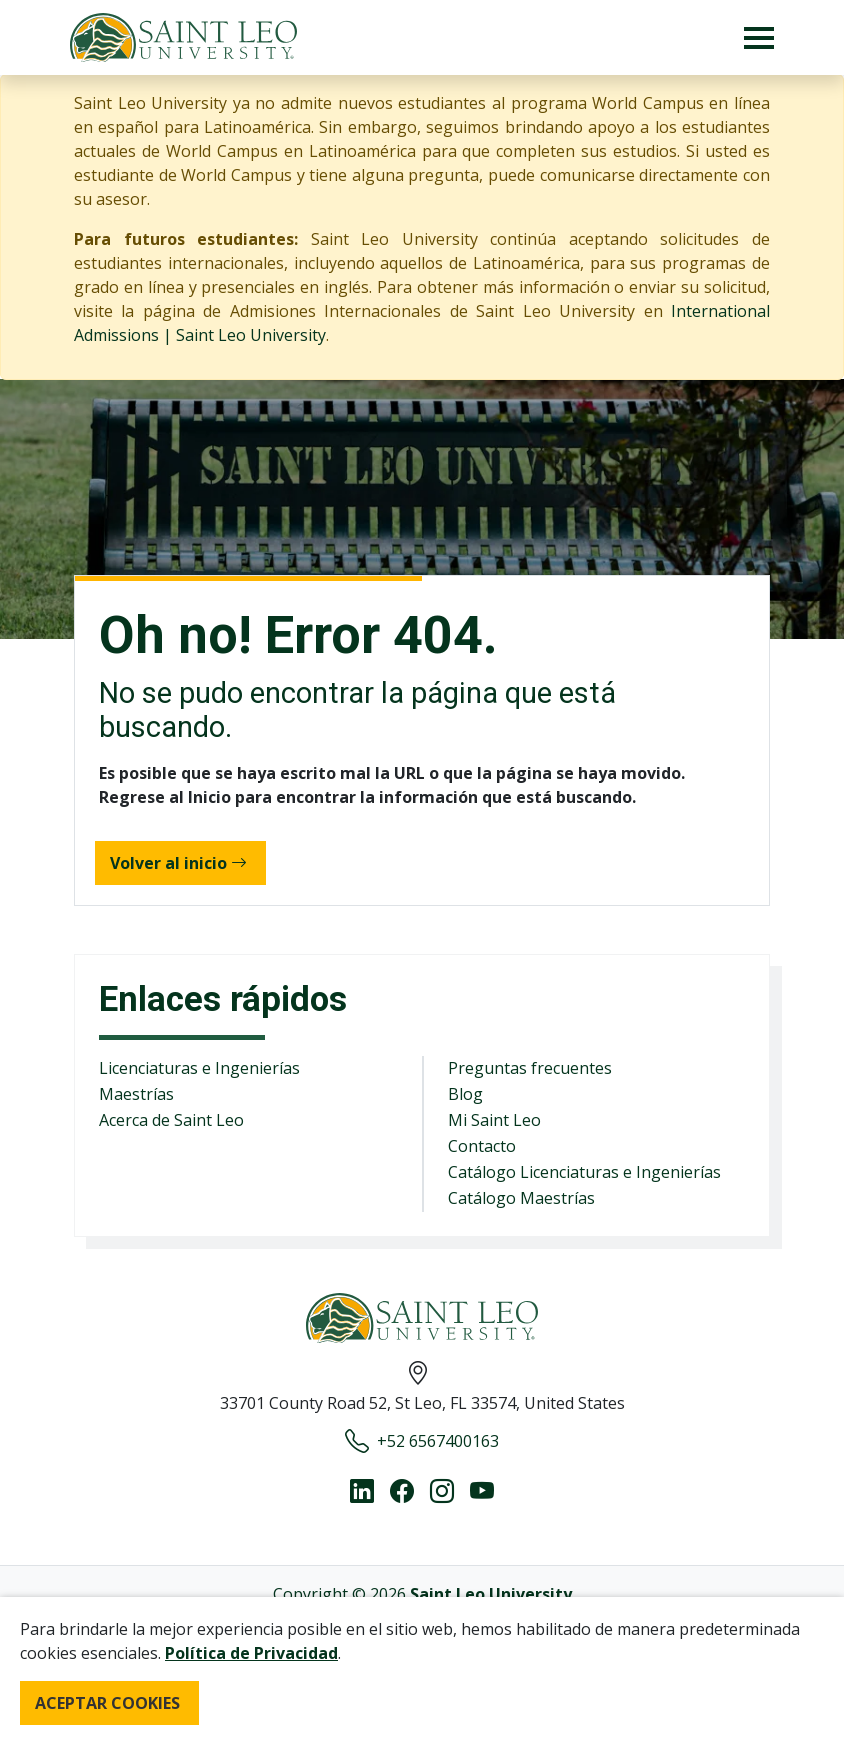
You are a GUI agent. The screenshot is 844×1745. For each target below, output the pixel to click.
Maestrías (136, 1094)
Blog (465, 1094)
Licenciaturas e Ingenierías (199, 1068)
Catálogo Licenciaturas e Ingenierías (584, 1172)
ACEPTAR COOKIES (107, 1703)
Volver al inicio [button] (178, 863)
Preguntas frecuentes (530, 1068)
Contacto (482, 1146)
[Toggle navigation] (759, 37)
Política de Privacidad (251, 1653)
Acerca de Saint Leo (171, 1120)
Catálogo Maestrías (521, 1198)
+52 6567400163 (422, 1441)
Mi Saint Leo (494, 1120)
